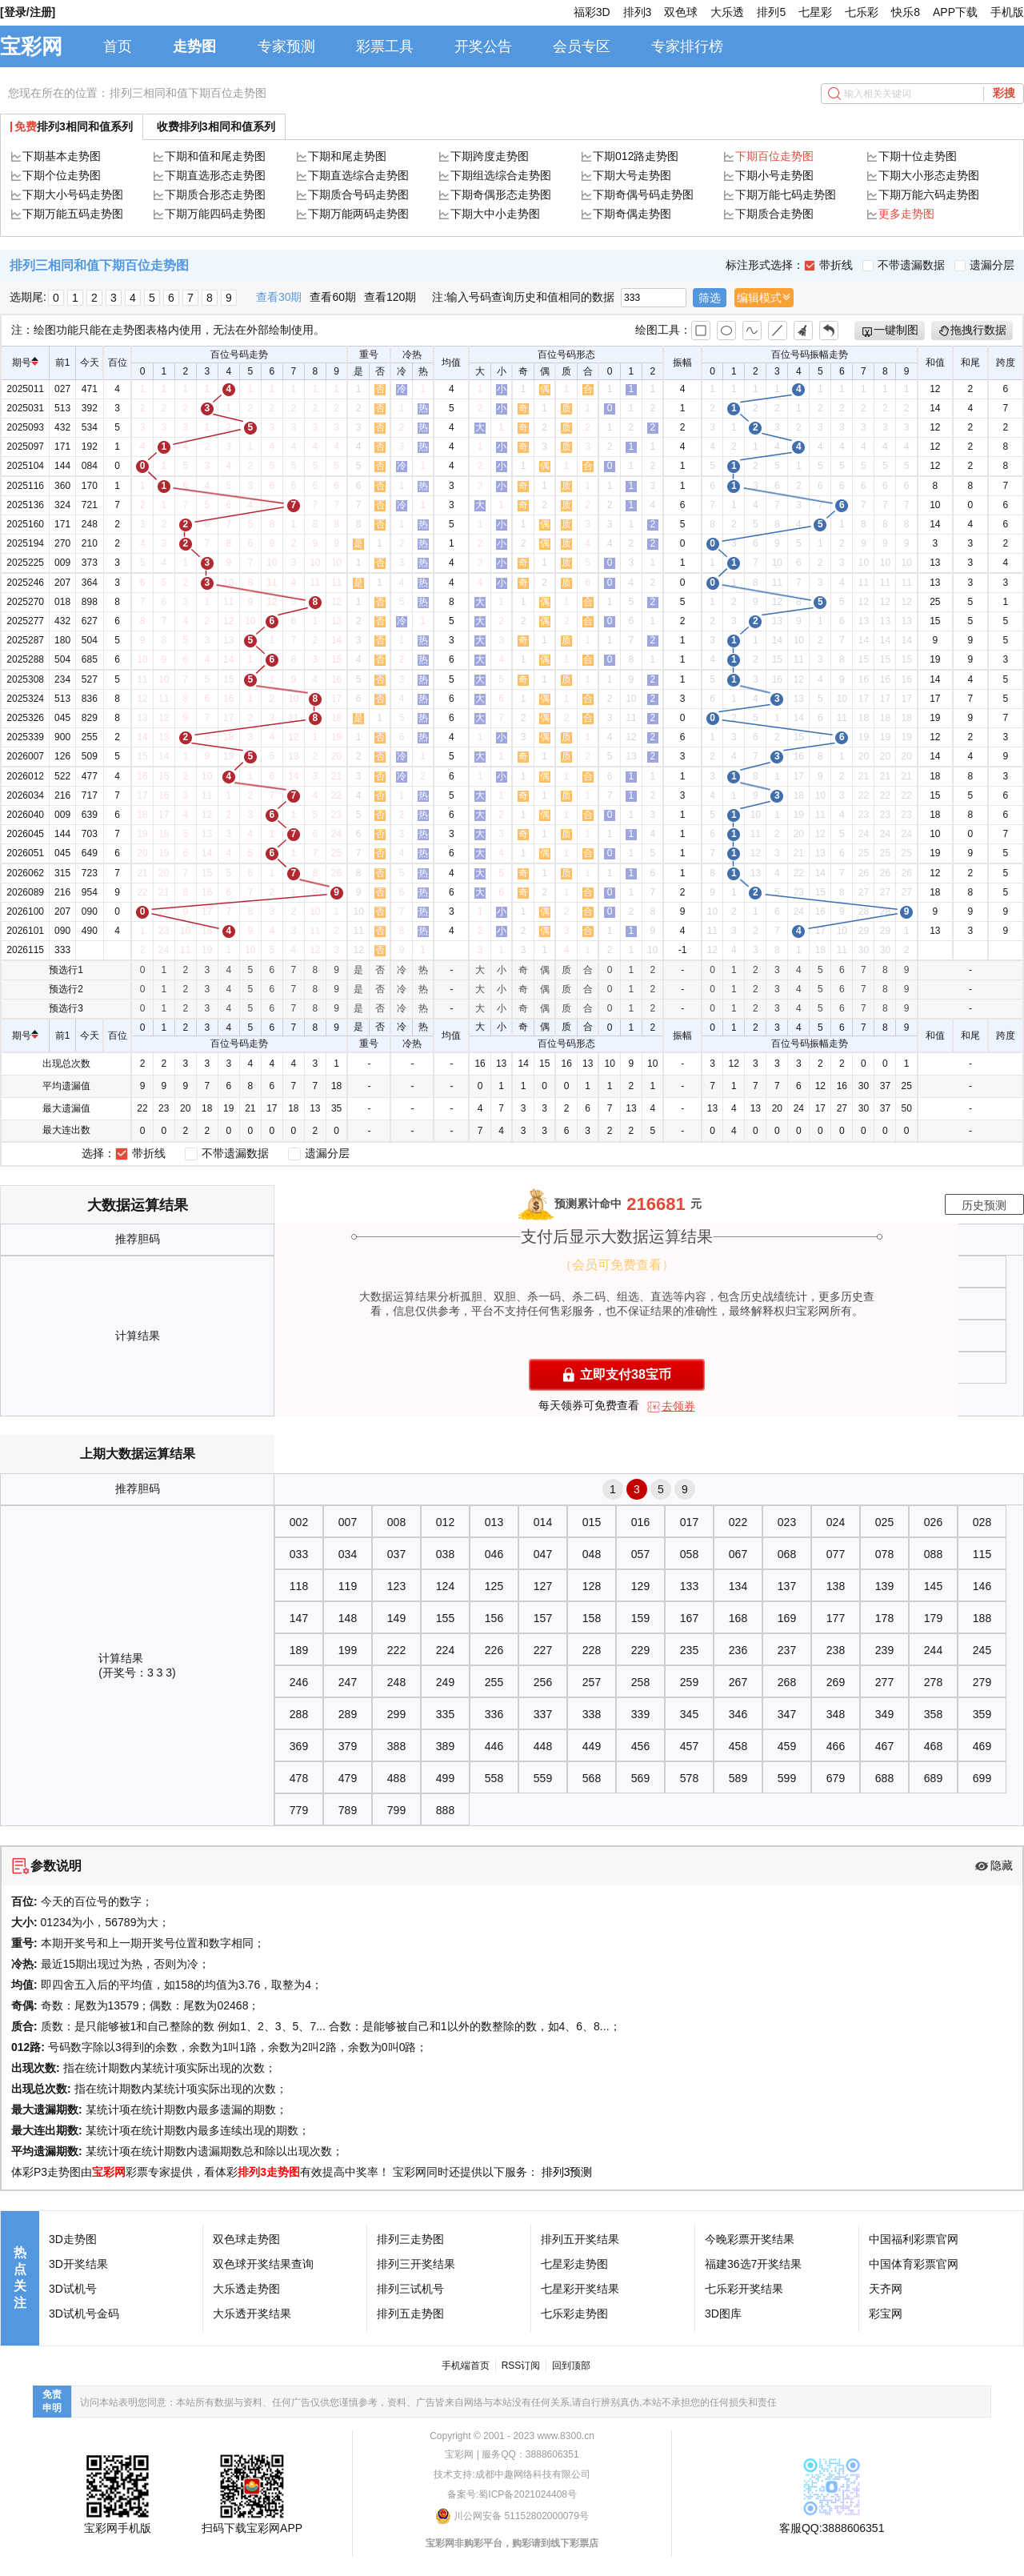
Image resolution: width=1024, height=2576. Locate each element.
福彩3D (592, 12)
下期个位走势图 (61, 175)
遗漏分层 (984, 264)
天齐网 (885, 2288)
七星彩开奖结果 (580, 2288)
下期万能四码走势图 (215, 213)
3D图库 (723, 2313)
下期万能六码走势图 (928, 194)
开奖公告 (483, 46)
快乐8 (905, 12)
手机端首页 (466, 2365)
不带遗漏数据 (903, 264)
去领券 (678, 1406)
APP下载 (955, 12)
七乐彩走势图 (574, 2313)
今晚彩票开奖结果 (749, 2239)
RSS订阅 (521, 2365)
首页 (117, 46)
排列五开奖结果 (580, 2239)
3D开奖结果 (78, 2264)
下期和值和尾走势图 (215, 156)
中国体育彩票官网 (913, 2264)
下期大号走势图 (632, 175)
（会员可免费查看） (616, 1265)
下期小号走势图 (774, 175)
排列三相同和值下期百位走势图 (188, 92)
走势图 (194, 46)
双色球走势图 (246, 2239)
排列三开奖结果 (416, 2264)
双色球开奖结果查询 (263, 2264)
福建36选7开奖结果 (753, 2264)
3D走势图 (73, 2239)
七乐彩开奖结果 (744, 2288)
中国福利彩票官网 (913, 2239)
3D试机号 (73, 2288)
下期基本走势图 (61, 156)
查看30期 (279, 296)
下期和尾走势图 (347, 156)
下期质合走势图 (774, 213)
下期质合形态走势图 (215, 194)
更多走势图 (906, 213)
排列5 (771, 12)
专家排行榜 (687, 46)
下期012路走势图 (635, 156)
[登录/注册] (27, 12)
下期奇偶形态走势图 (500, 194)
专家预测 (286, 46)
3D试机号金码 (84, 2313)
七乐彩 (861, 12)
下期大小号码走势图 (72, 194)
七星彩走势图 (574, 2264)
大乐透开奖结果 (252, 2313)
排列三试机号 (410, 2288)
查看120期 (390, 296)
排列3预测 (567, 2171)
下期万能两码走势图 (358, 213)
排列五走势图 (410, 2313)
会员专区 (581, 46)
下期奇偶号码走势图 (643, 194)
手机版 (1007, 12)
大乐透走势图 (246, 2288)
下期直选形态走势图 (215, 175)
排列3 (637, 12)
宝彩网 (31, 46)
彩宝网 (885, 2313)
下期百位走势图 (774, 156)
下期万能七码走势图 (785, 194)
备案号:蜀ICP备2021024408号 (512, 2494)
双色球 (681, 12)
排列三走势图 (410, 2239)
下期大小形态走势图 (928, 175)
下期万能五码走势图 (72, 213)
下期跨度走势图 (489, 156)
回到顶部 (571, 2365)
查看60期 (333, 296)
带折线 (828, 264)
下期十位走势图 (917, 156)
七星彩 (815, 12)
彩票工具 (385, 46)
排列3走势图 (269, 2171)
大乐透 (727, 12)
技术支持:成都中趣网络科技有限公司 (512, 2474)
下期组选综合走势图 (500, 175)
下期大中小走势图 (495, 213)
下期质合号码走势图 (358, 194)
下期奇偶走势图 (632, 213)
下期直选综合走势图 (358, 175)
